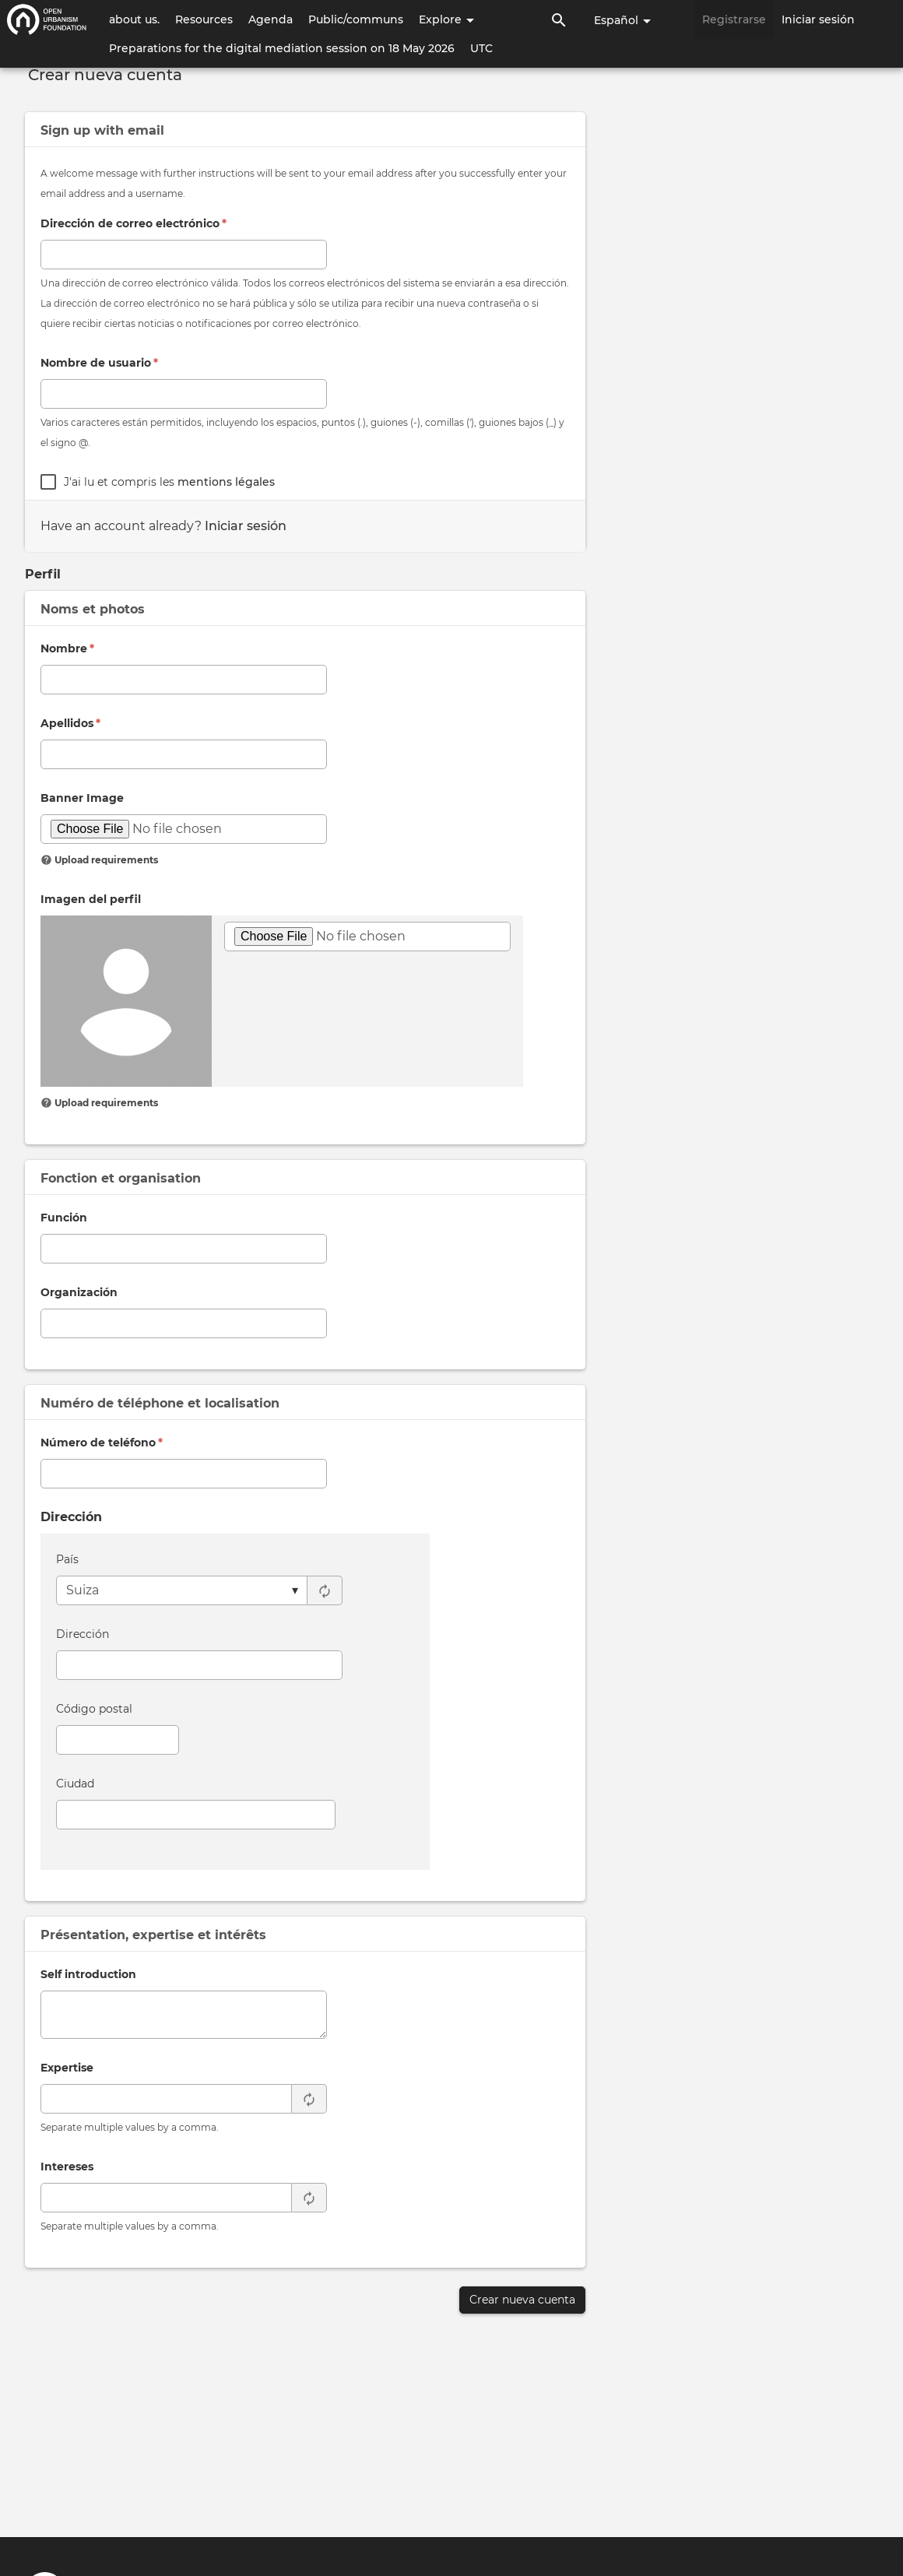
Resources (204, 19)
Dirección (82, 1634)
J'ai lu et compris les (169, 482)
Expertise (66, 2068)
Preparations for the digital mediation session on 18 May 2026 (282, 48)
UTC (481, 48)
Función (63, 1218)
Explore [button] (446, 19)
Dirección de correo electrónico (133, 223)
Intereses (66, 2167)
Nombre (67, 648)
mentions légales (226, 482)
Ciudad (75, 1783)
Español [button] (622, 20)
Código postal (94, 1709)
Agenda (270, 19)
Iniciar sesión (818, 19)
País (67, 1559)
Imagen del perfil (90, 899)
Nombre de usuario (99, 363)
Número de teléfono (101, 1443)
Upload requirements (99, 860)
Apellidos (70, 723)
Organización (79, 1292)
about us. (134, 19)
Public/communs (355, 19)
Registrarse (734, 19)
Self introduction (88, 1974)
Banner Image (82, 798)
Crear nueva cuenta (522, 2300)
